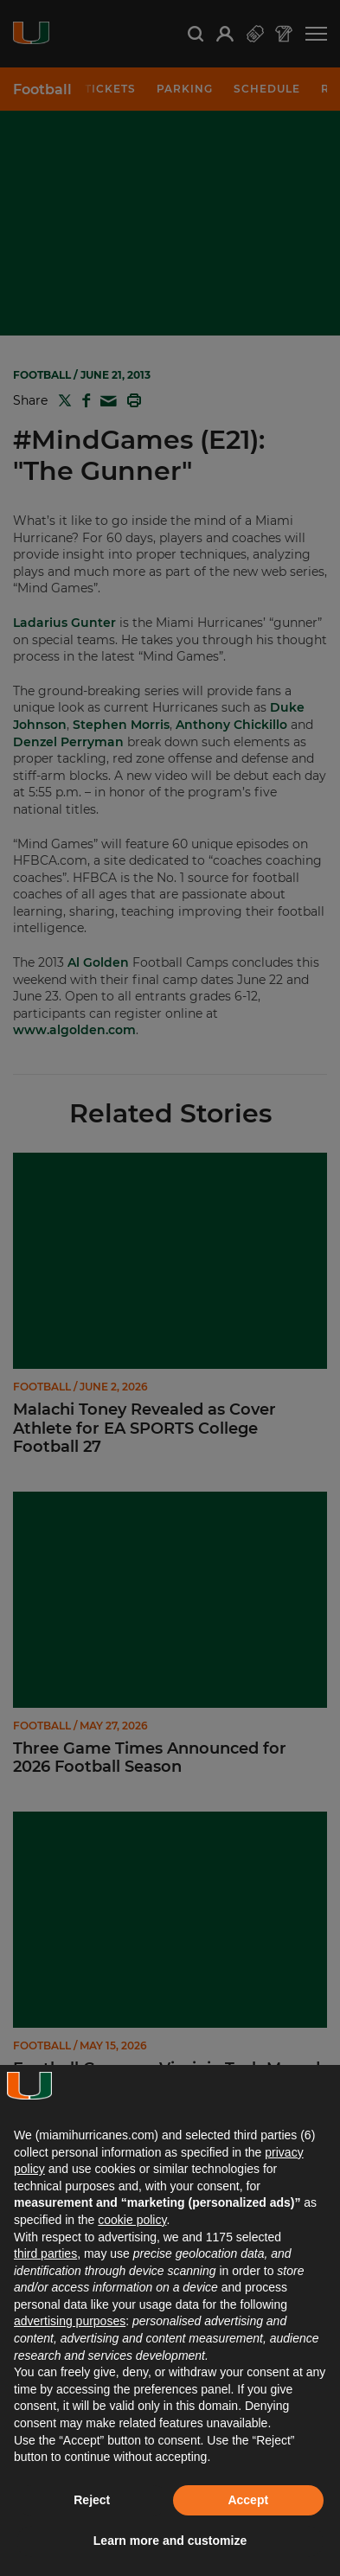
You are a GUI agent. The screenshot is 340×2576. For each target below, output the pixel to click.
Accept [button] (248, 2500)
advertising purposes (69, 2321)
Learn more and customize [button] (170, 2540)
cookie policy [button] (132, 2220)
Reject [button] (92, 2500)
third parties (45, 2253)
